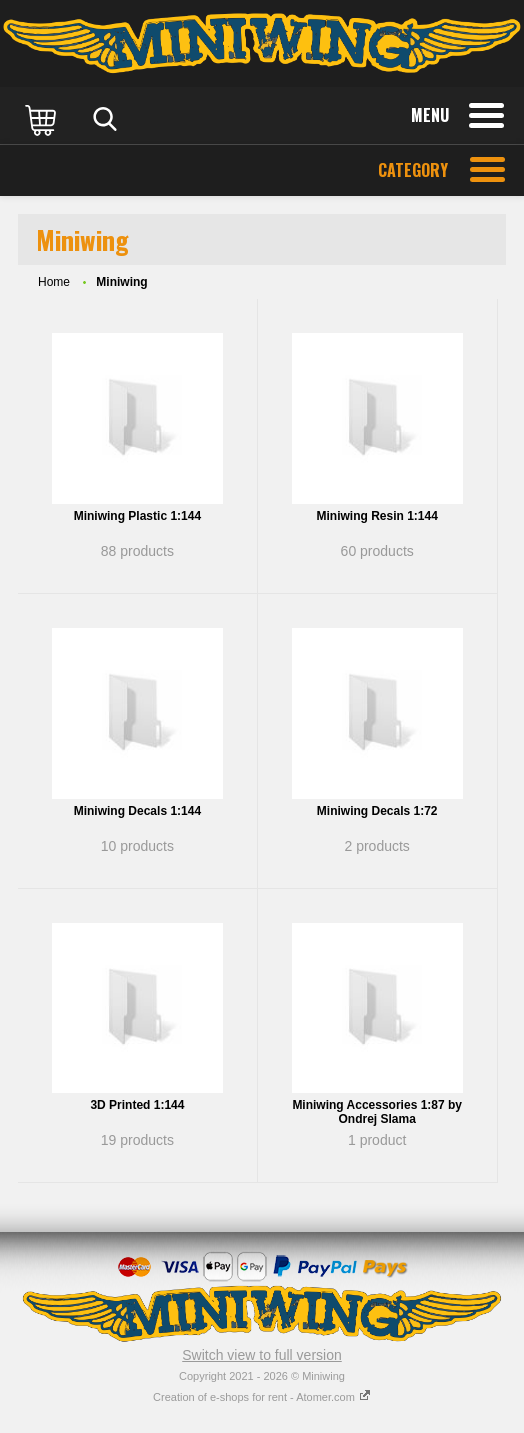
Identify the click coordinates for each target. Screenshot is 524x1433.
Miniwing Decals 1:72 (377, 811)
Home (54, 282)
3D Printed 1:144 (137, 1105)
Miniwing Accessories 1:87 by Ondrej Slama (377, 1112)
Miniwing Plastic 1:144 (137, 516)
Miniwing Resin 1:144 (377, 516)
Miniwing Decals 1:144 (137, 811)
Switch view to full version (262, 1355)
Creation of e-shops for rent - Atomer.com (262, 1397)
